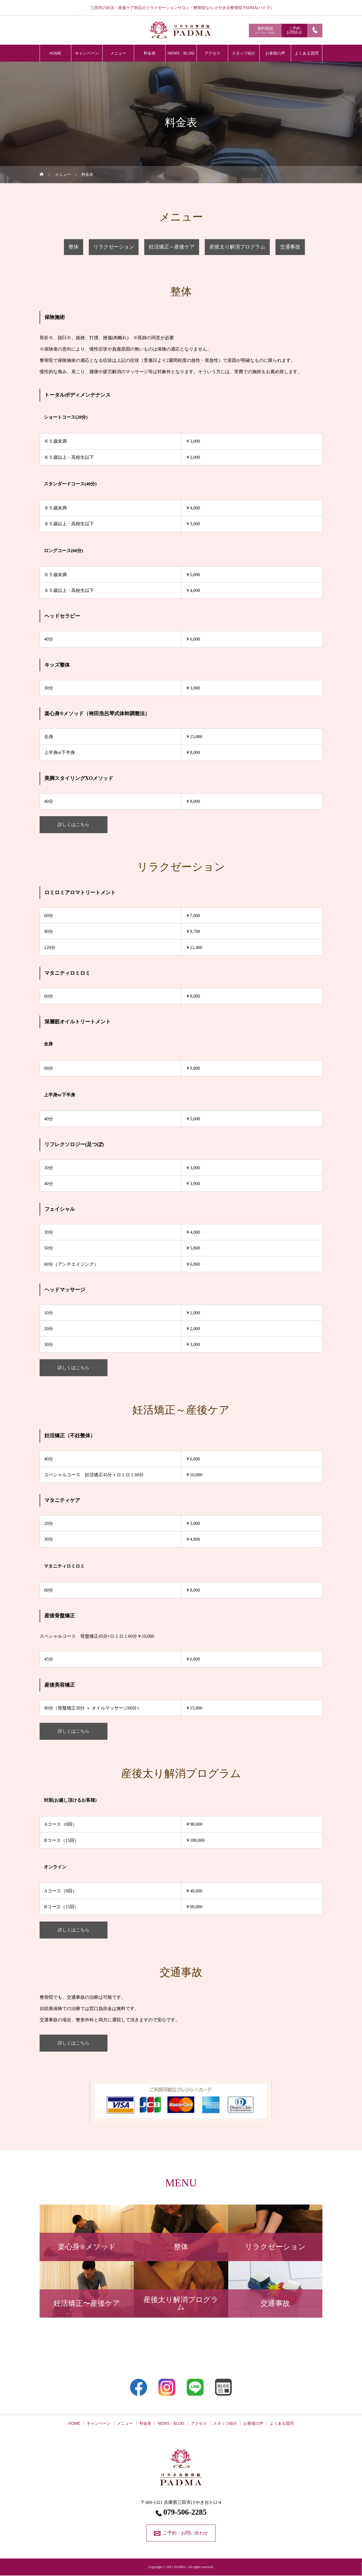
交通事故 (290, 247)
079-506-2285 (185, 2512)
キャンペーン (87, 53)
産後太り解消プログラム (237, 247)
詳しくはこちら (73, 824)
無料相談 (265, 30)
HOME (55, 53)
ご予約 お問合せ (294, 30)
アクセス (212, 53)
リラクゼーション (113, 247)
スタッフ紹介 (244, 53)
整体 (73, 247)
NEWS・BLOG (181, 53)
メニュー (118, 53)
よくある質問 (306, 53)
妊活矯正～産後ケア (172, 247)
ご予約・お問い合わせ (185, 2533)
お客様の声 (275, 53)
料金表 (150, 53)
